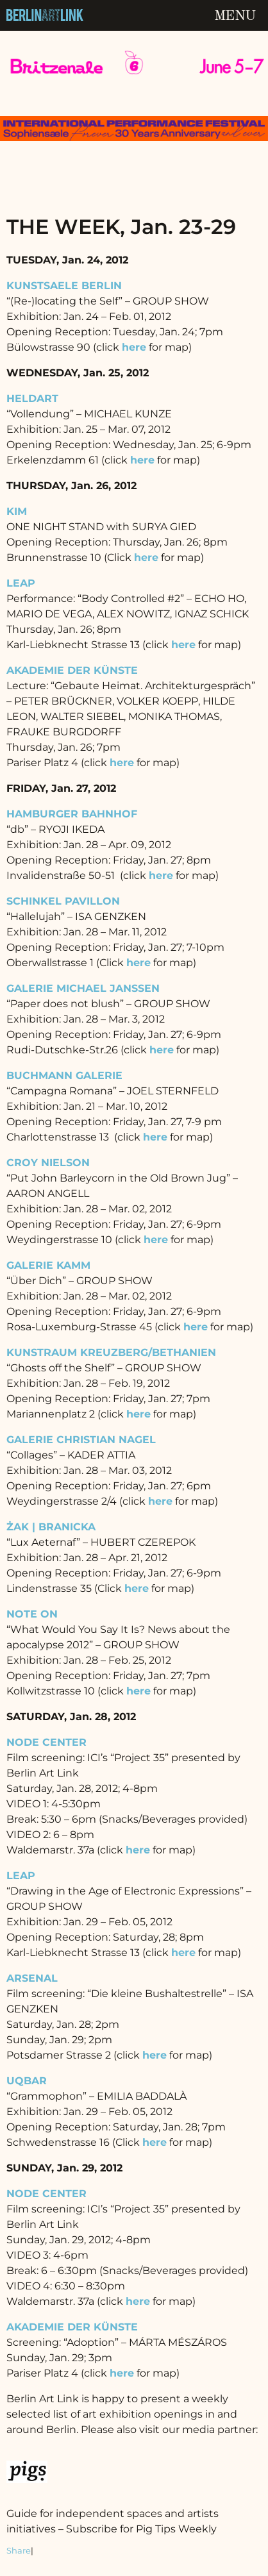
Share (18, 2550)
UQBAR (26, 2081)
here (146, 557)
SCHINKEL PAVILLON (63, 901)
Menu (234, 16)
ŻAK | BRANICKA (51, 1527)
